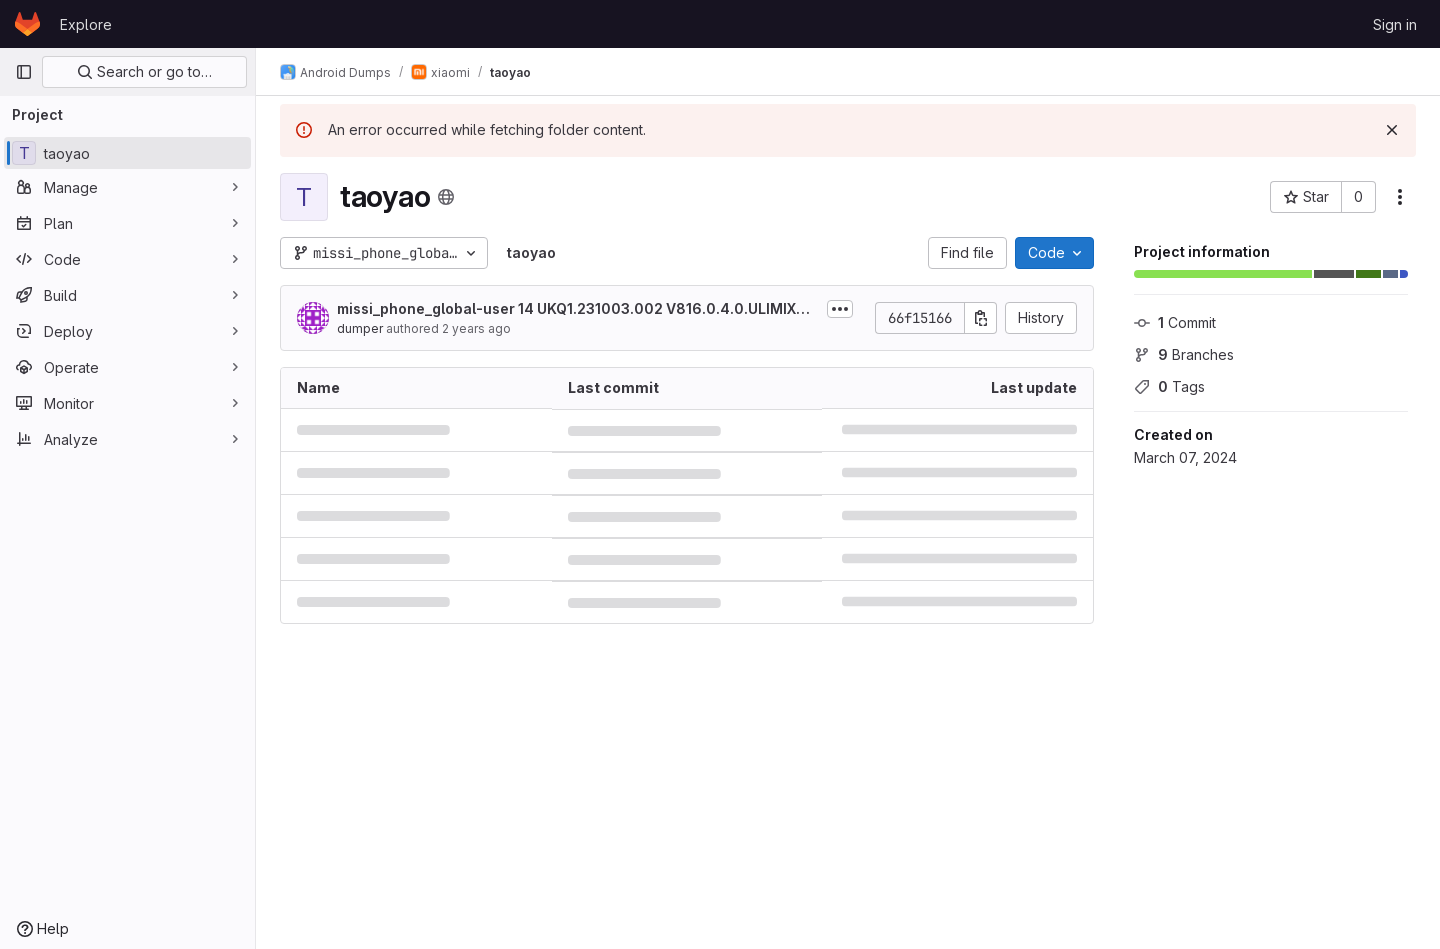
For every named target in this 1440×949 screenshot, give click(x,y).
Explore (86, 24)
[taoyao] (127, 153)
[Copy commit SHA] (981, 318)
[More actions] (1400, 197)
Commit (1175, 322)
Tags (1169, 386)
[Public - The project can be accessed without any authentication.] (446, 197)
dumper (360, 328)
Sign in (1395, 24)
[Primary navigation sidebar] (24, 72)
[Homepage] (27, 24)
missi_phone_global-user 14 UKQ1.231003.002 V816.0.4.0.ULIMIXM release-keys (577, 309)
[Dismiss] (1392, 130)
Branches (1184, 354)
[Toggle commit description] (840, 309)
